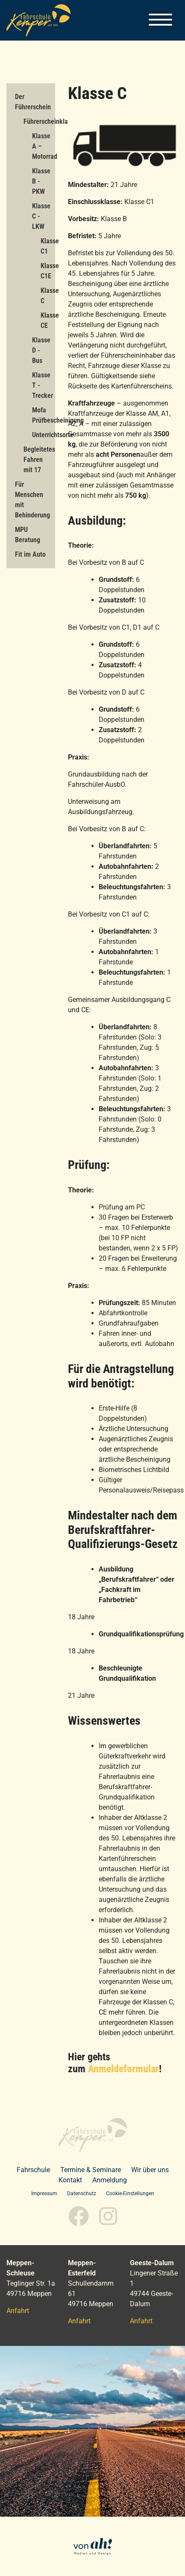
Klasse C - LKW (41, 216)
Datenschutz (81, 2193)
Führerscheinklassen (39, 121)
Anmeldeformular (123, 2069)
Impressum (44, 2193)
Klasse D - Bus (41, 350)
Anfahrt (17, 2311)
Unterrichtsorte (43, 435)
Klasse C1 (48, 246)
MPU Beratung (27, 535)
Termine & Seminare (90, 2170)
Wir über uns (150, 2170)
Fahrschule (33, 2170)
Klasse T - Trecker (42, 385)
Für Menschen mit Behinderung (32, 499)
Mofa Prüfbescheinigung (43, 415)
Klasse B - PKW (41, 181)
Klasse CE (48, 320)
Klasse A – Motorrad (43, 146)
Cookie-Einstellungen (130, 2193)
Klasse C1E (48, 271)
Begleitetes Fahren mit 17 (39, 459)
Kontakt (70, 2180)
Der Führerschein (33, 102)
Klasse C (48, 295)
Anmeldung (109, 2180)
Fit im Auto (30, 554)
